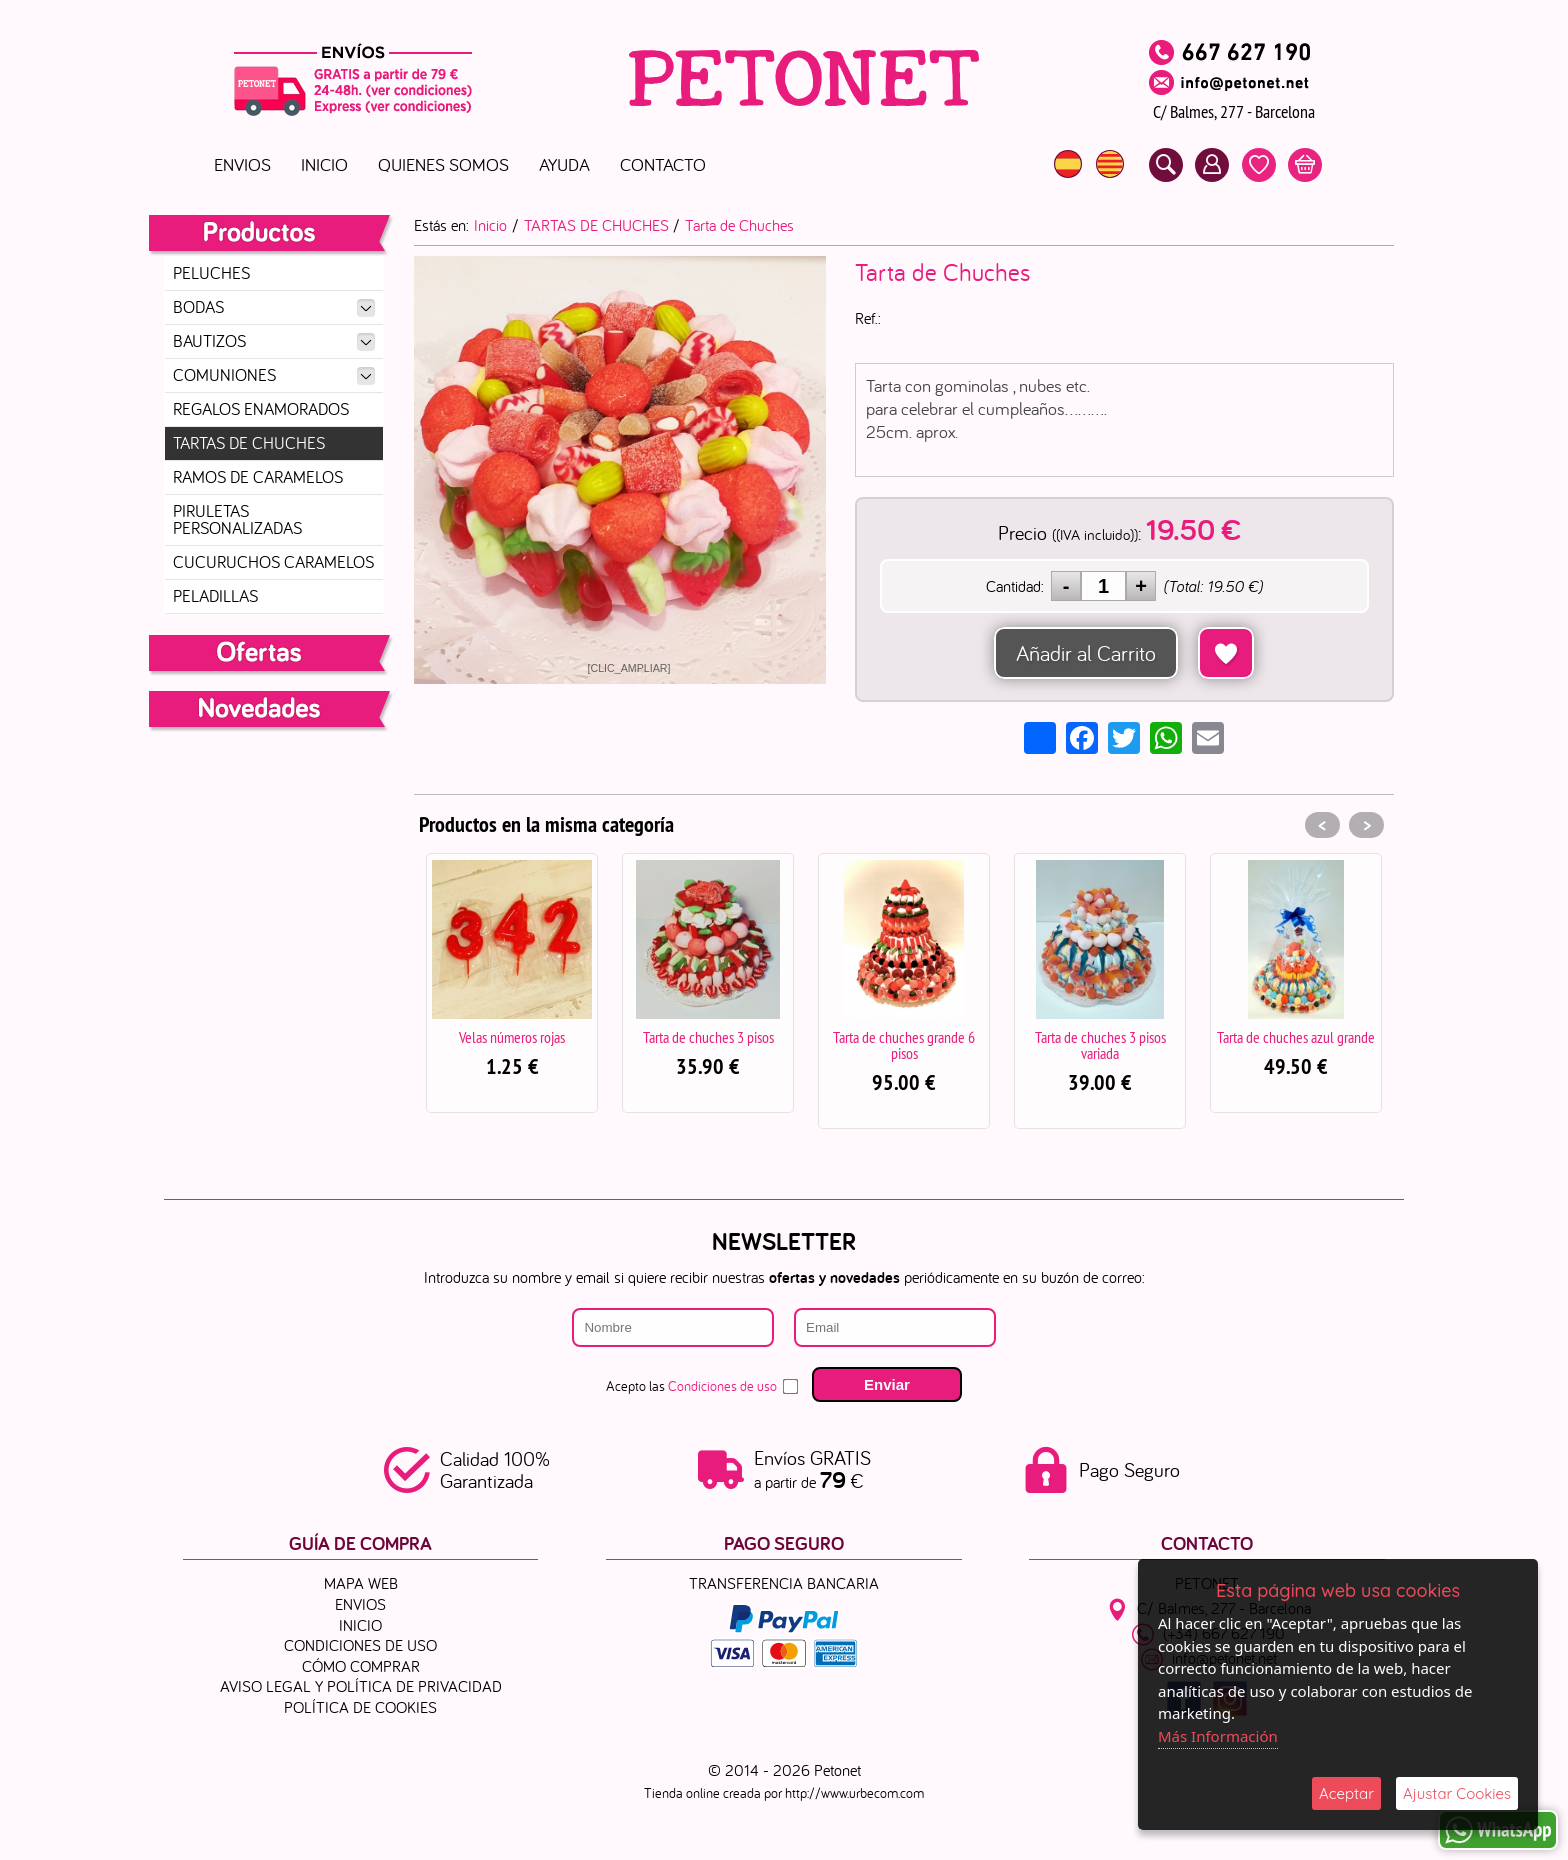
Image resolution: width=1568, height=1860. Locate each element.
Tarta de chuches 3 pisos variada (1100, 1045)
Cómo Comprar (361, 1665)
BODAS (274, 307)
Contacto (663, 164)
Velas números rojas (512, 1037)
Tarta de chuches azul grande (1296, 1037)
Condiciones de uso (722, 1386)
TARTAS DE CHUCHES (249, 443)
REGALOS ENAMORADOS (261, 409)
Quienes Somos (443, 164)
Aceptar (1346, 1793)
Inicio (324, 164)
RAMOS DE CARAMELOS (258, 477)
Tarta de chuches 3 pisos (708, 1037)
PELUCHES (211, 273)
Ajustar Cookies (1457, 1793)
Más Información (1218, 1736)
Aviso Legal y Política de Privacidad (361, 1686)
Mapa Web (361, 1583)
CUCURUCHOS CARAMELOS (273, 562)
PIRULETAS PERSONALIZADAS (237, 519)
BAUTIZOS (274, 341)
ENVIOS (242, 164)
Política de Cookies (360, 1707)
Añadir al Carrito (1086, 653)
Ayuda (564, 164)
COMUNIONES (274, 375)
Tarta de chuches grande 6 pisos (904, 1045)
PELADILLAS (215, 596)
